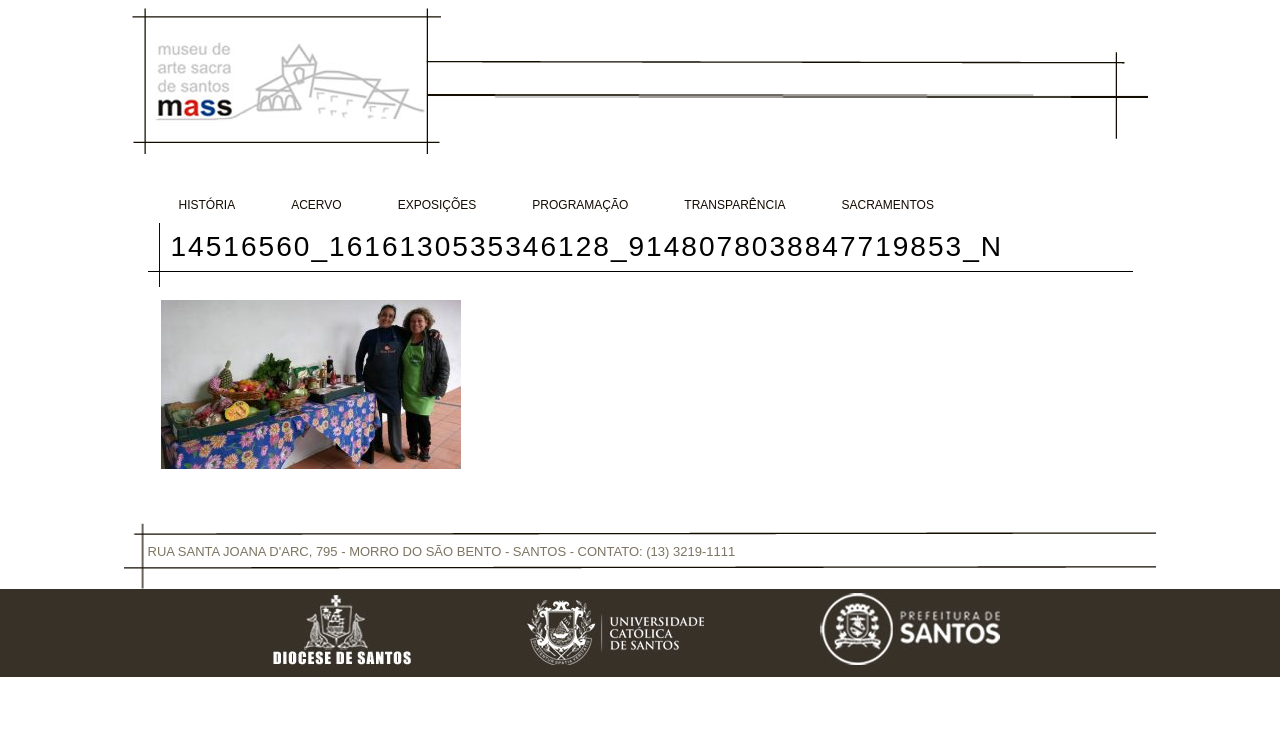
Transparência (734, 205)
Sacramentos (888, 205)
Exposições (437, 205)
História (207, 205)
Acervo (316, 205)
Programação (580, 205)
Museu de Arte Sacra (286, 79)
